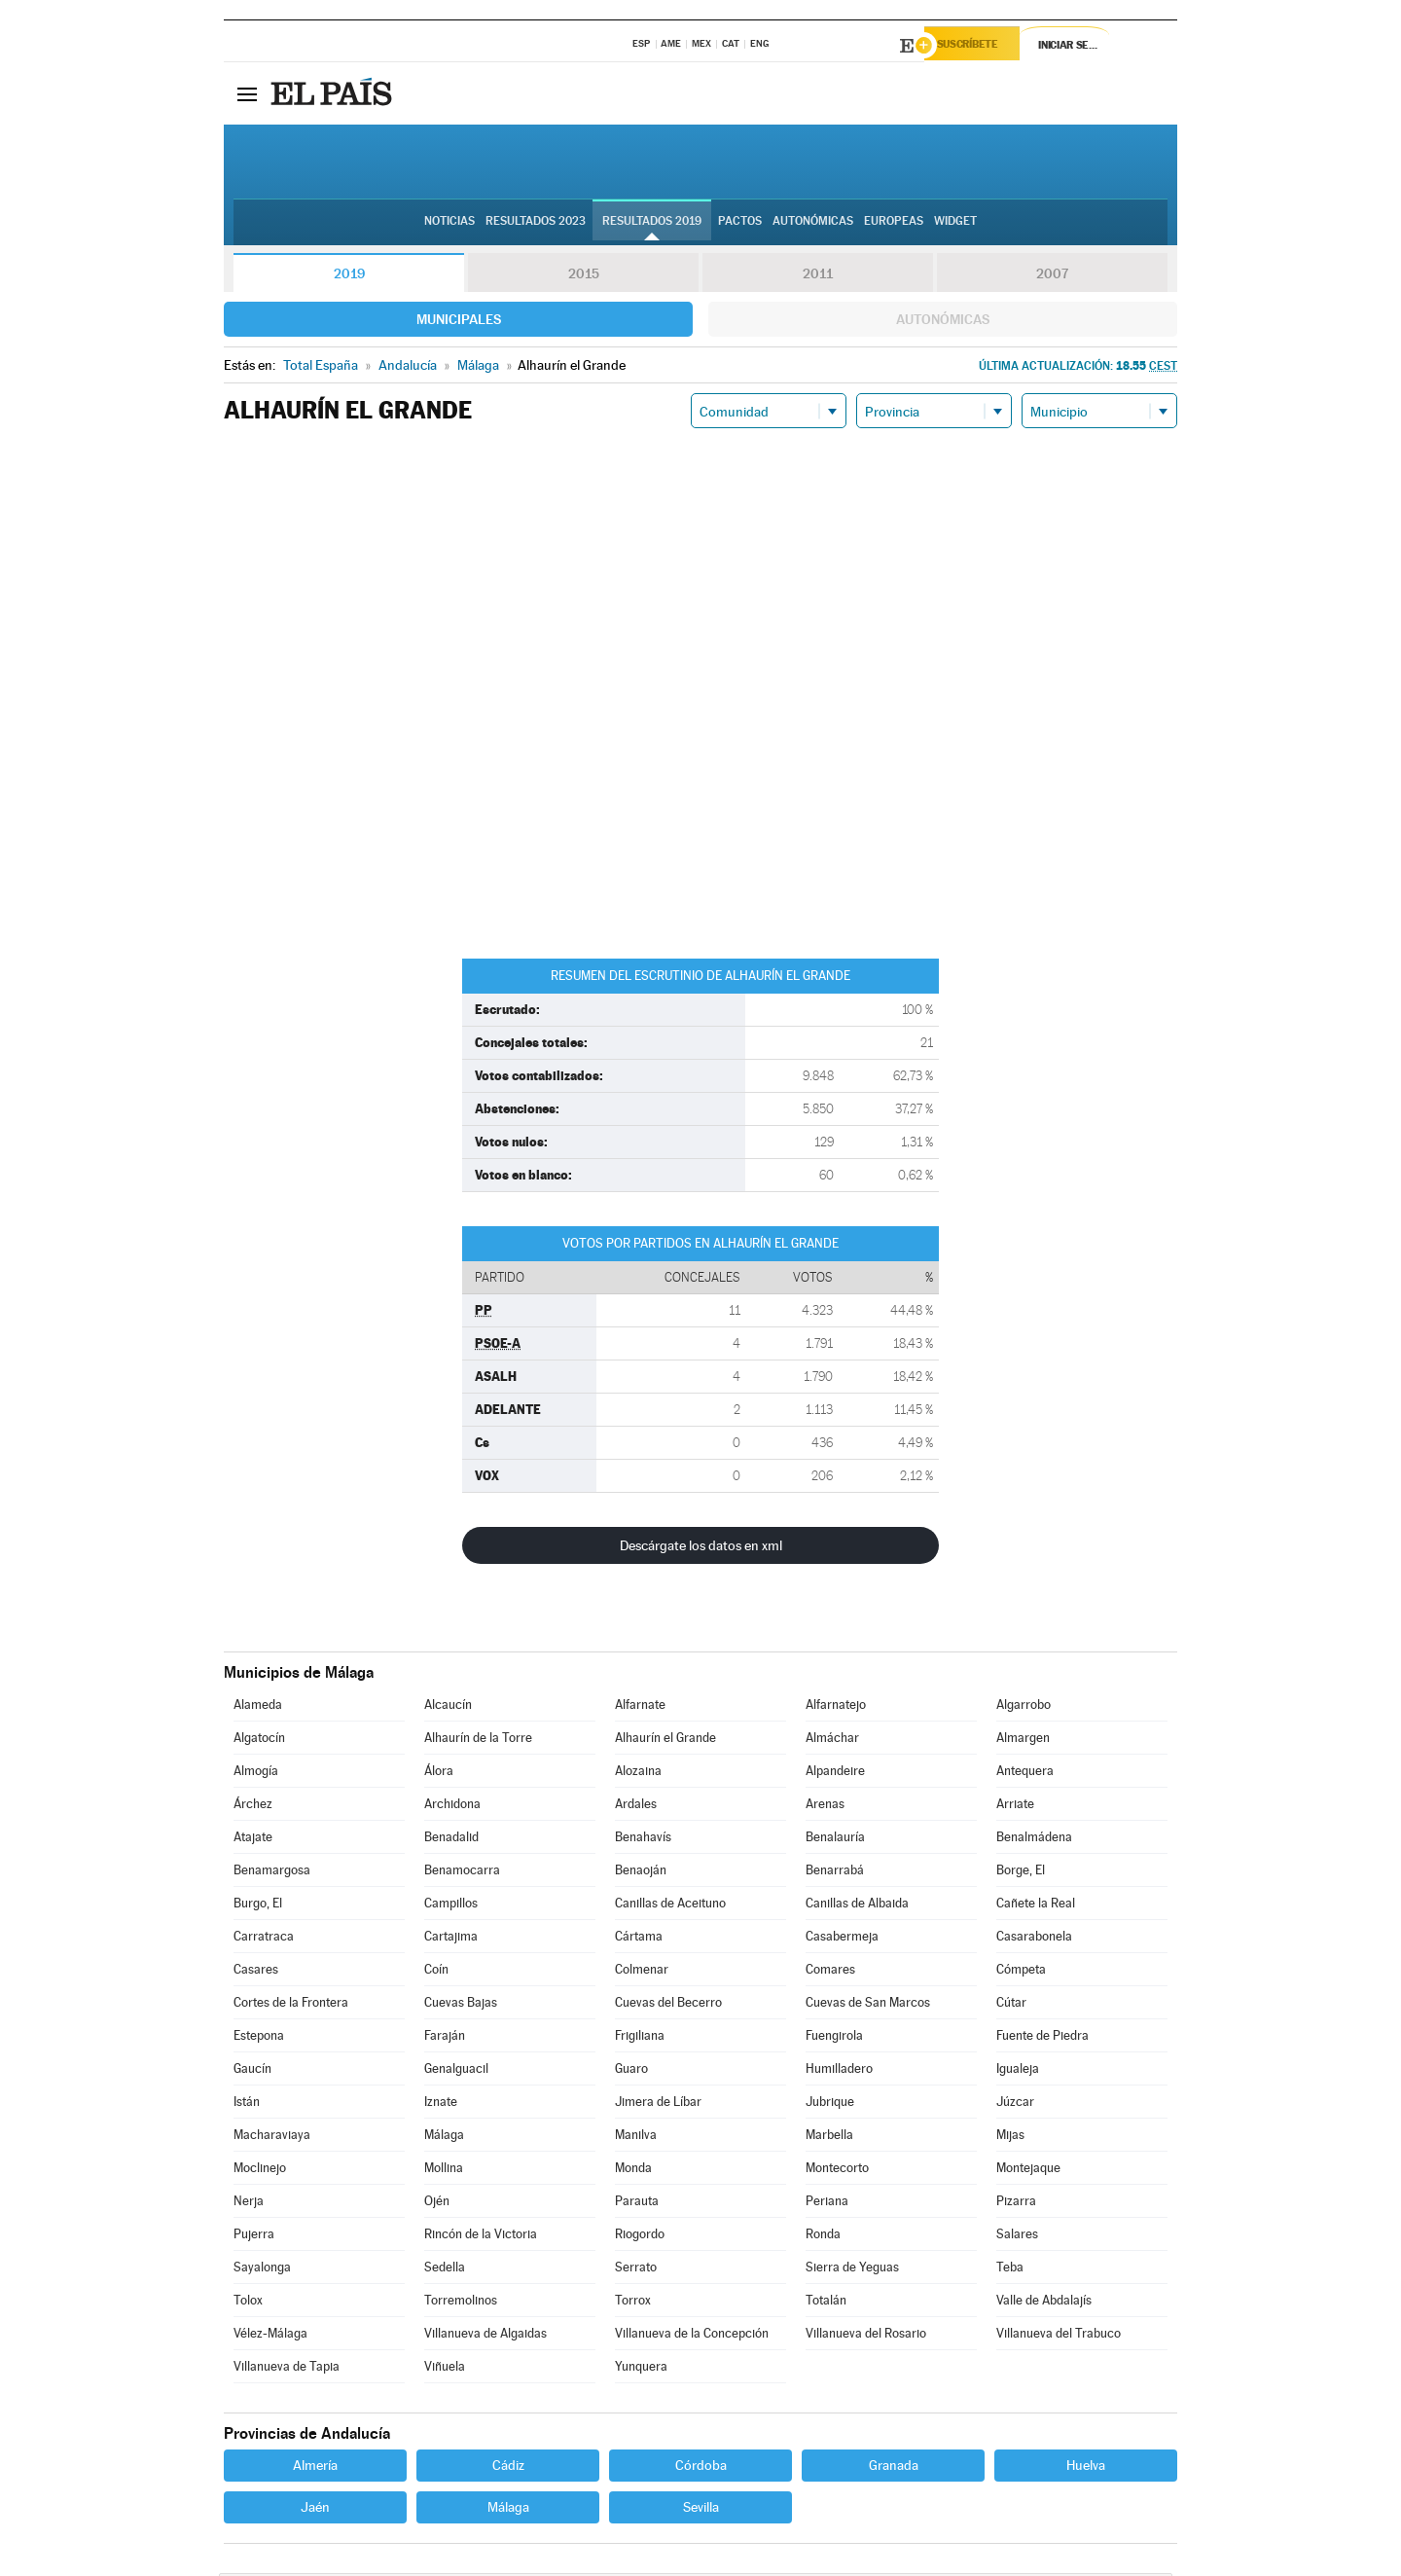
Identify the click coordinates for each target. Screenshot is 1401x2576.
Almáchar (832, 1740)
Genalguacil (456, 2071)
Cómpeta (1021, 1972)
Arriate (1015, 1806)
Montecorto (837, 2170)
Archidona (452, 1806)
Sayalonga (262, 2270)
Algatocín (259, 1740)
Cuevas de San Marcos (868, 2005)
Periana (827, 2203)
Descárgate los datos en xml (701, 1548)
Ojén (436, 2203)
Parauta (637, 2203)
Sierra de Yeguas (852, 2270)
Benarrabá (835, 1873)
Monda (633, 2170)
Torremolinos (460, 2303)
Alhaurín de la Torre (478, 1740)
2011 (818, 276)
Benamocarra (462, 1873)
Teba (1010, 2270)
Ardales (636, 1806)
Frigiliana (640, 2038)
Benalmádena (1034, 1839)
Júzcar (1015, 2104)
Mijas (1010, 2137)
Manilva (636, 2137)
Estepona (259, 2038)
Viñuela (444, 2369)
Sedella (444, 2270)
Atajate (253, 1839)
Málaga (444, 2137)
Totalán (826, 2303)
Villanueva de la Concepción (692, 2336)
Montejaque (1028, 2170)
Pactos (740, 225)
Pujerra (254, 2237)
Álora (438, 1773)
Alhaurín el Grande (665, 1740)
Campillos (451, 1906)
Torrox (633, 2303)
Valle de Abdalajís (1044, 2303)
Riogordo (640, 2237)
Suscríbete (979, 46)
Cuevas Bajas (460, 2005)
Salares (1017, 2237)
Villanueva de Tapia (287, 2369)
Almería (315, 2468)
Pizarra (1016, 2203)
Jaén (315, 2510)
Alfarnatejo (836, 1707)
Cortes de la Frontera (291, 2005)
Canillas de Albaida (857, 1906)
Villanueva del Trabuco (1058, 2336)
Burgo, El (258, 1906)
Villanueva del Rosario (866, 2336)
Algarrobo (1023, 1707)
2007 (1052, 276)
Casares (256, 1972)
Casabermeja (842, 1939)
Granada (893, 2468)
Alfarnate (640, 1707)
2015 (583, 276)
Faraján (444, 2038)
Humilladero (839, 2071)
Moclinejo (260, 2170)
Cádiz (508, 2468)
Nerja (249, 2203)
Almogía (256, 1773)
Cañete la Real (1035, 1906)
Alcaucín (448, 1707)
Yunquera (641, 2369)
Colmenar (641, 1972)
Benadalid (451, 1839)
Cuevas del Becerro (668, 2005)
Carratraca (264, 1939)
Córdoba (701, 2468)
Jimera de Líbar (658, 2104)
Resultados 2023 (535, 225)
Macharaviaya (272, 2137)
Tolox (248, 2303)
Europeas (893, 225)
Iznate (440, 2104)
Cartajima (451, 1939)
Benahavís (643, 1839)
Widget (955, 225)
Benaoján (640, 1873)
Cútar (1011, 2005)
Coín (436, 1972)
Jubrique (830, 2104)
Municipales (458, 322)
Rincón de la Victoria (480, 2237)
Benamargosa (272, 1873)
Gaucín (252, 2071)
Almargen (1023, 1740)
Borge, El (1020, 1873)
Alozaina (638, 1773)
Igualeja (1017, 2071)
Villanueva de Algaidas (485, 2336)
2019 (349, 276)
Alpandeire (835, 1773)
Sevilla (701, 2510)
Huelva (1085, 2468)
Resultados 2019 (651, 225)
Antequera (1025, 1773)
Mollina (443, 2170)
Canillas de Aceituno (670, 1906)
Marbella (829, 2137)
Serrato (636, 2270)
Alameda (258, 1707)
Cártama (639, 1939)
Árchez (253, 1806)
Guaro (631, 2071)
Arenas (825, 1806)
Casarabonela (1034, 1939)
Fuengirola (834, 2038)
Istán (247, 2104)
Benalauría (835, 1839)
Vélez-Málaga (270, 2336)
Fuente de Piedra (1042, 2038)
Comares (830, 1972)
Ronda (823, 2237)
